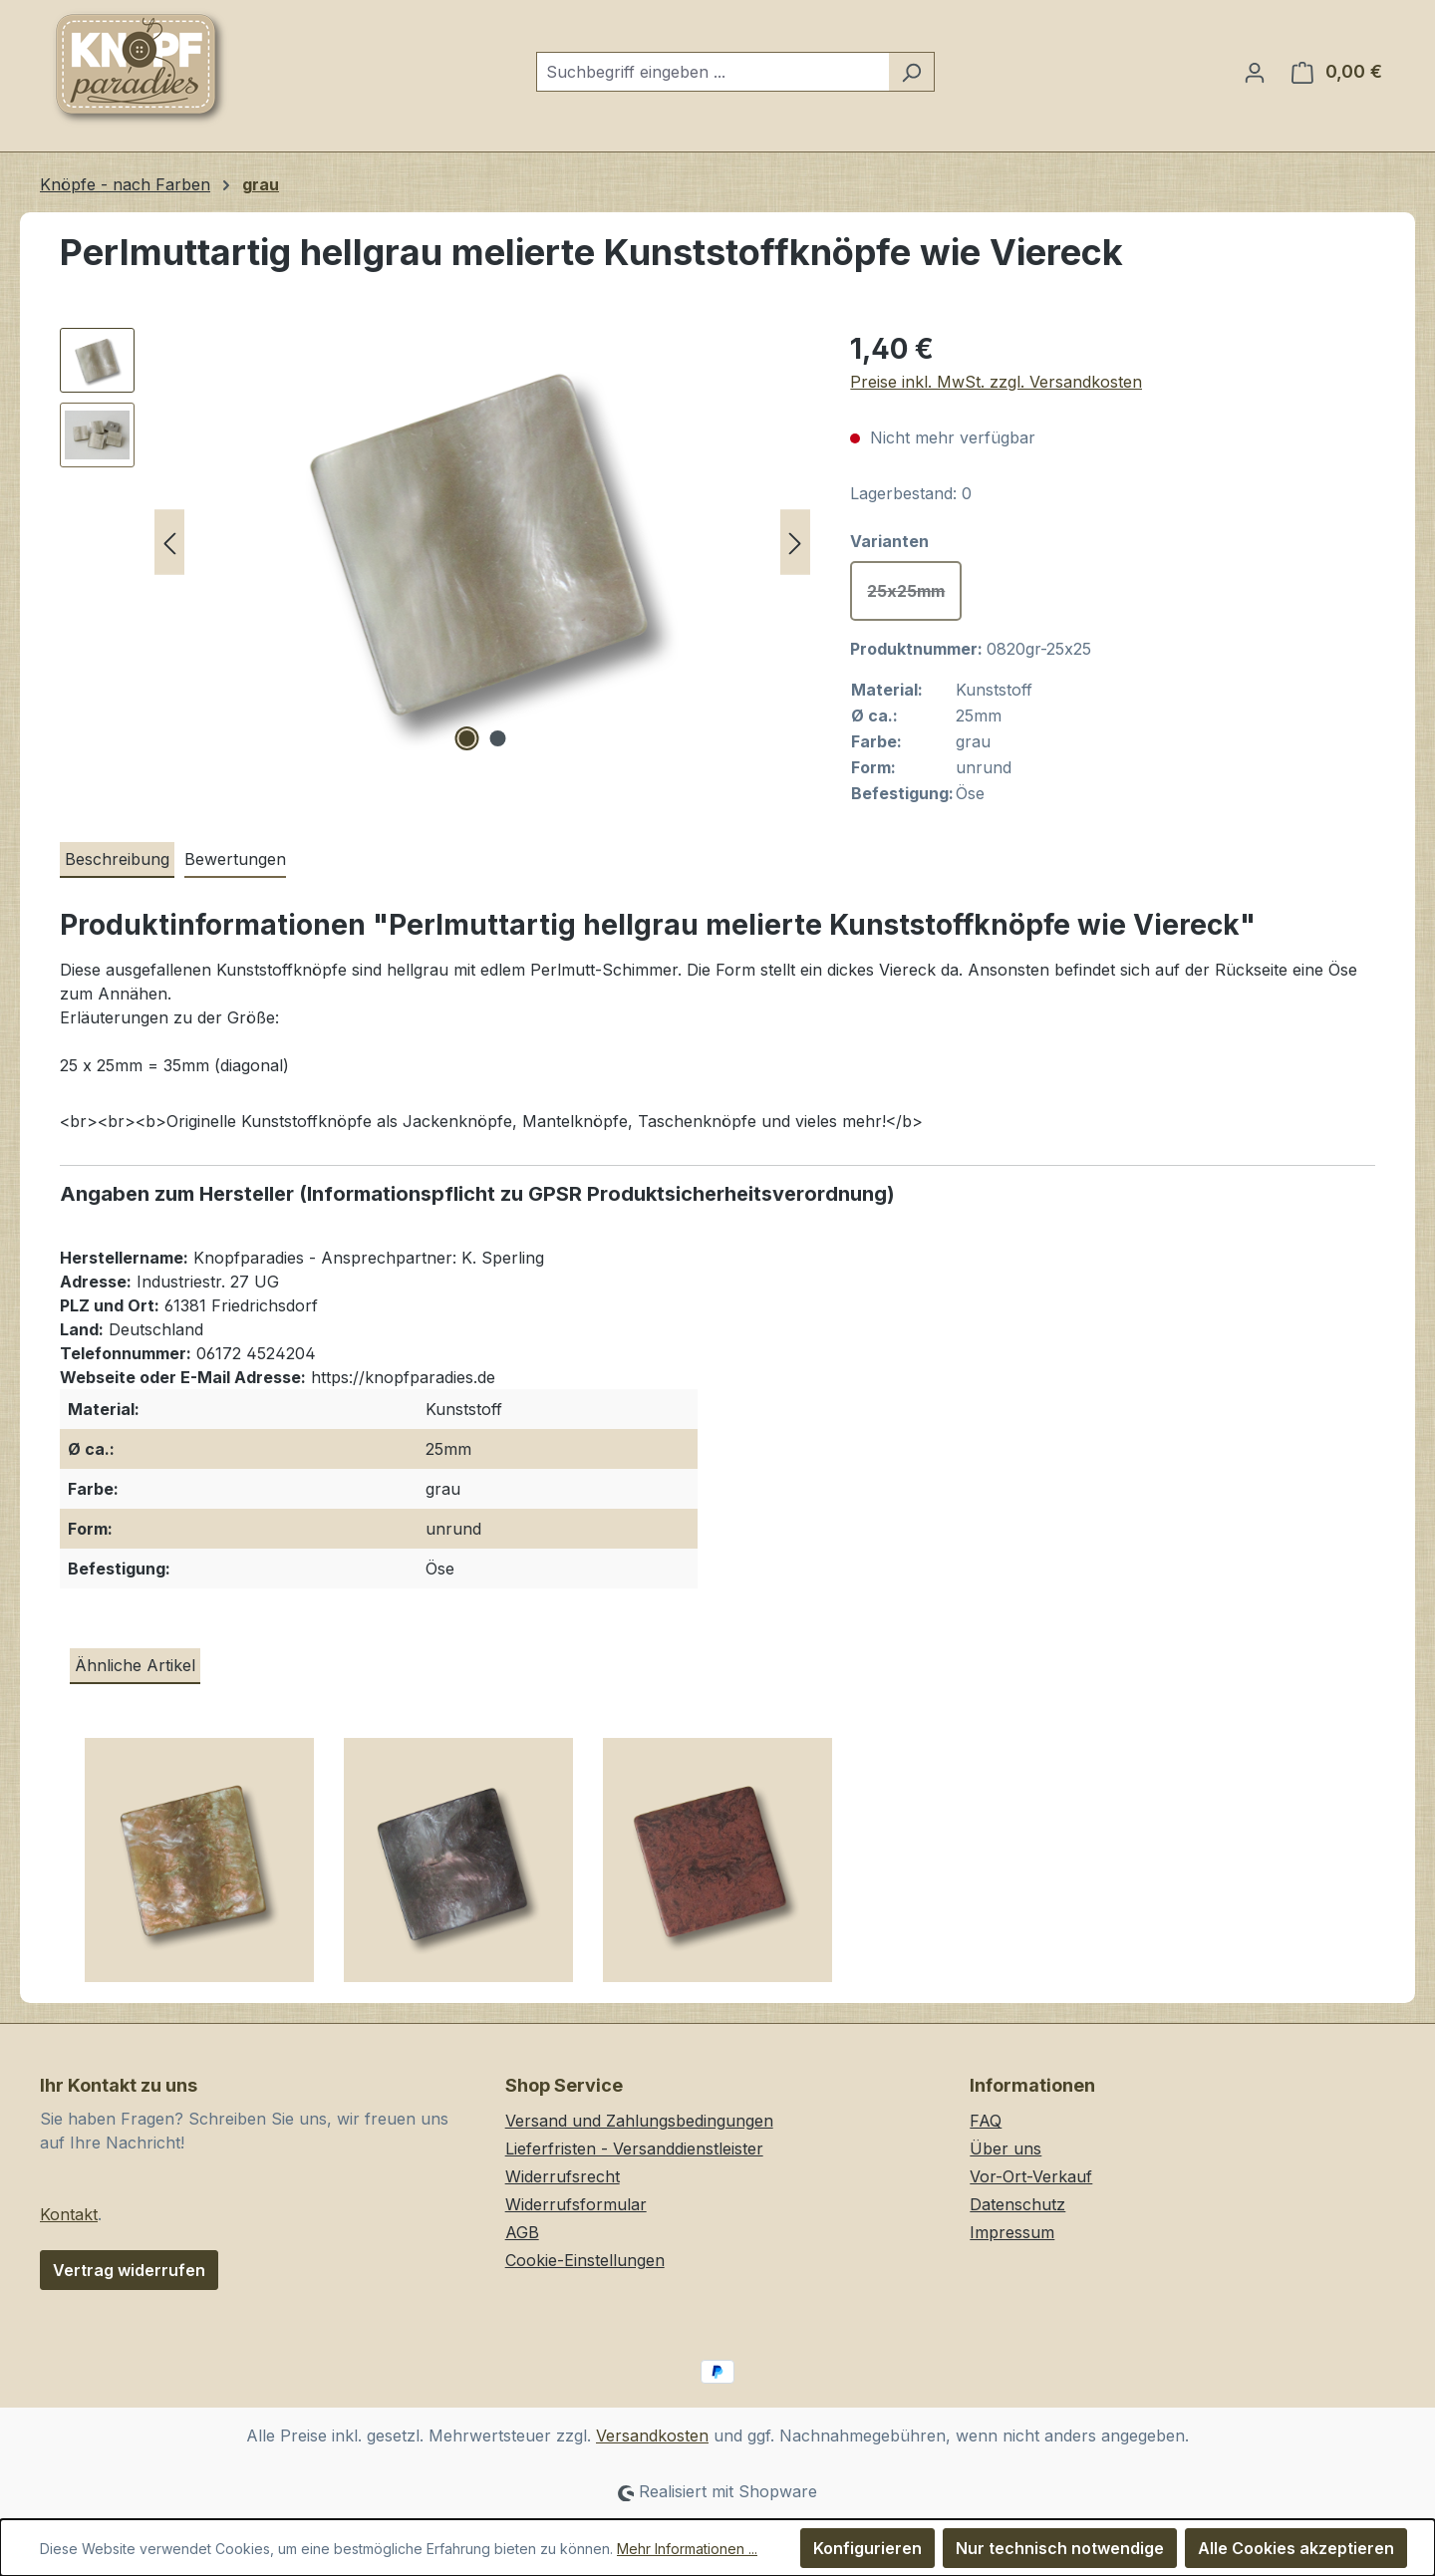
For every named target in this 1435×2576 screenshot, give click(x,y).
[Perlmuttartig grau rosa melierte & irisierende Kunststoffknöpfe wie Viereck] (458, 1867)
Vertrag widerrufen (129, 2270)
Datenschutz (1017, 2204)
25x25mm (914, 596)
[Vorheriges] (169, 542)
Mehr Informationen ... (687, 2548)
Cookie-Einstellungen (585, 2260)
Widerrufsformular (576, 2204)
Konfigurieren (867, 2548)
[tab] (117, 860)
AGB (522, 2232)
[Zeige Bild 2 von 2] (497, 738)
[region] (435, 542)
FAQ (986, 2121)
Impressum (1012, 2232)
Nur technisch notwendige (1060, 2548)
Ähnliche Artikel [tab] (135, 1665)
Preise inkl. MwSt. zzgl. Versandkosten (996, 382)
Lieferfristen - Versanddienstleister (634, 2148)
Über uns (1005, 2148)
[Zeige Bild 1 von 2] (466, 738)
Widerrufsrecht (562, 2176)
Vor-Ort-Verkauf (1031, 2176)
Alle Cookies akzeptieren (1296, 2548)
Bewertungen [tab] (235, 859)
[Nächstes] (795, 542)
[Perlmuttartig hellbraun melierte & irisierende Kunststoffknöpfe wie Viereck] (199, 1867)
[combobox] (712, 72)
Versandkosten (652, 2435)
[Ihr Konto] (1255, 72)
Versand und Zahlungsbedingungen (639, 2121)
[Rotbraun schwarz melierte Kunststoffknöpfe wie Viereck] (717, 1867)
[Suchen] (911, 72)
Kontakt (69, 2214)
